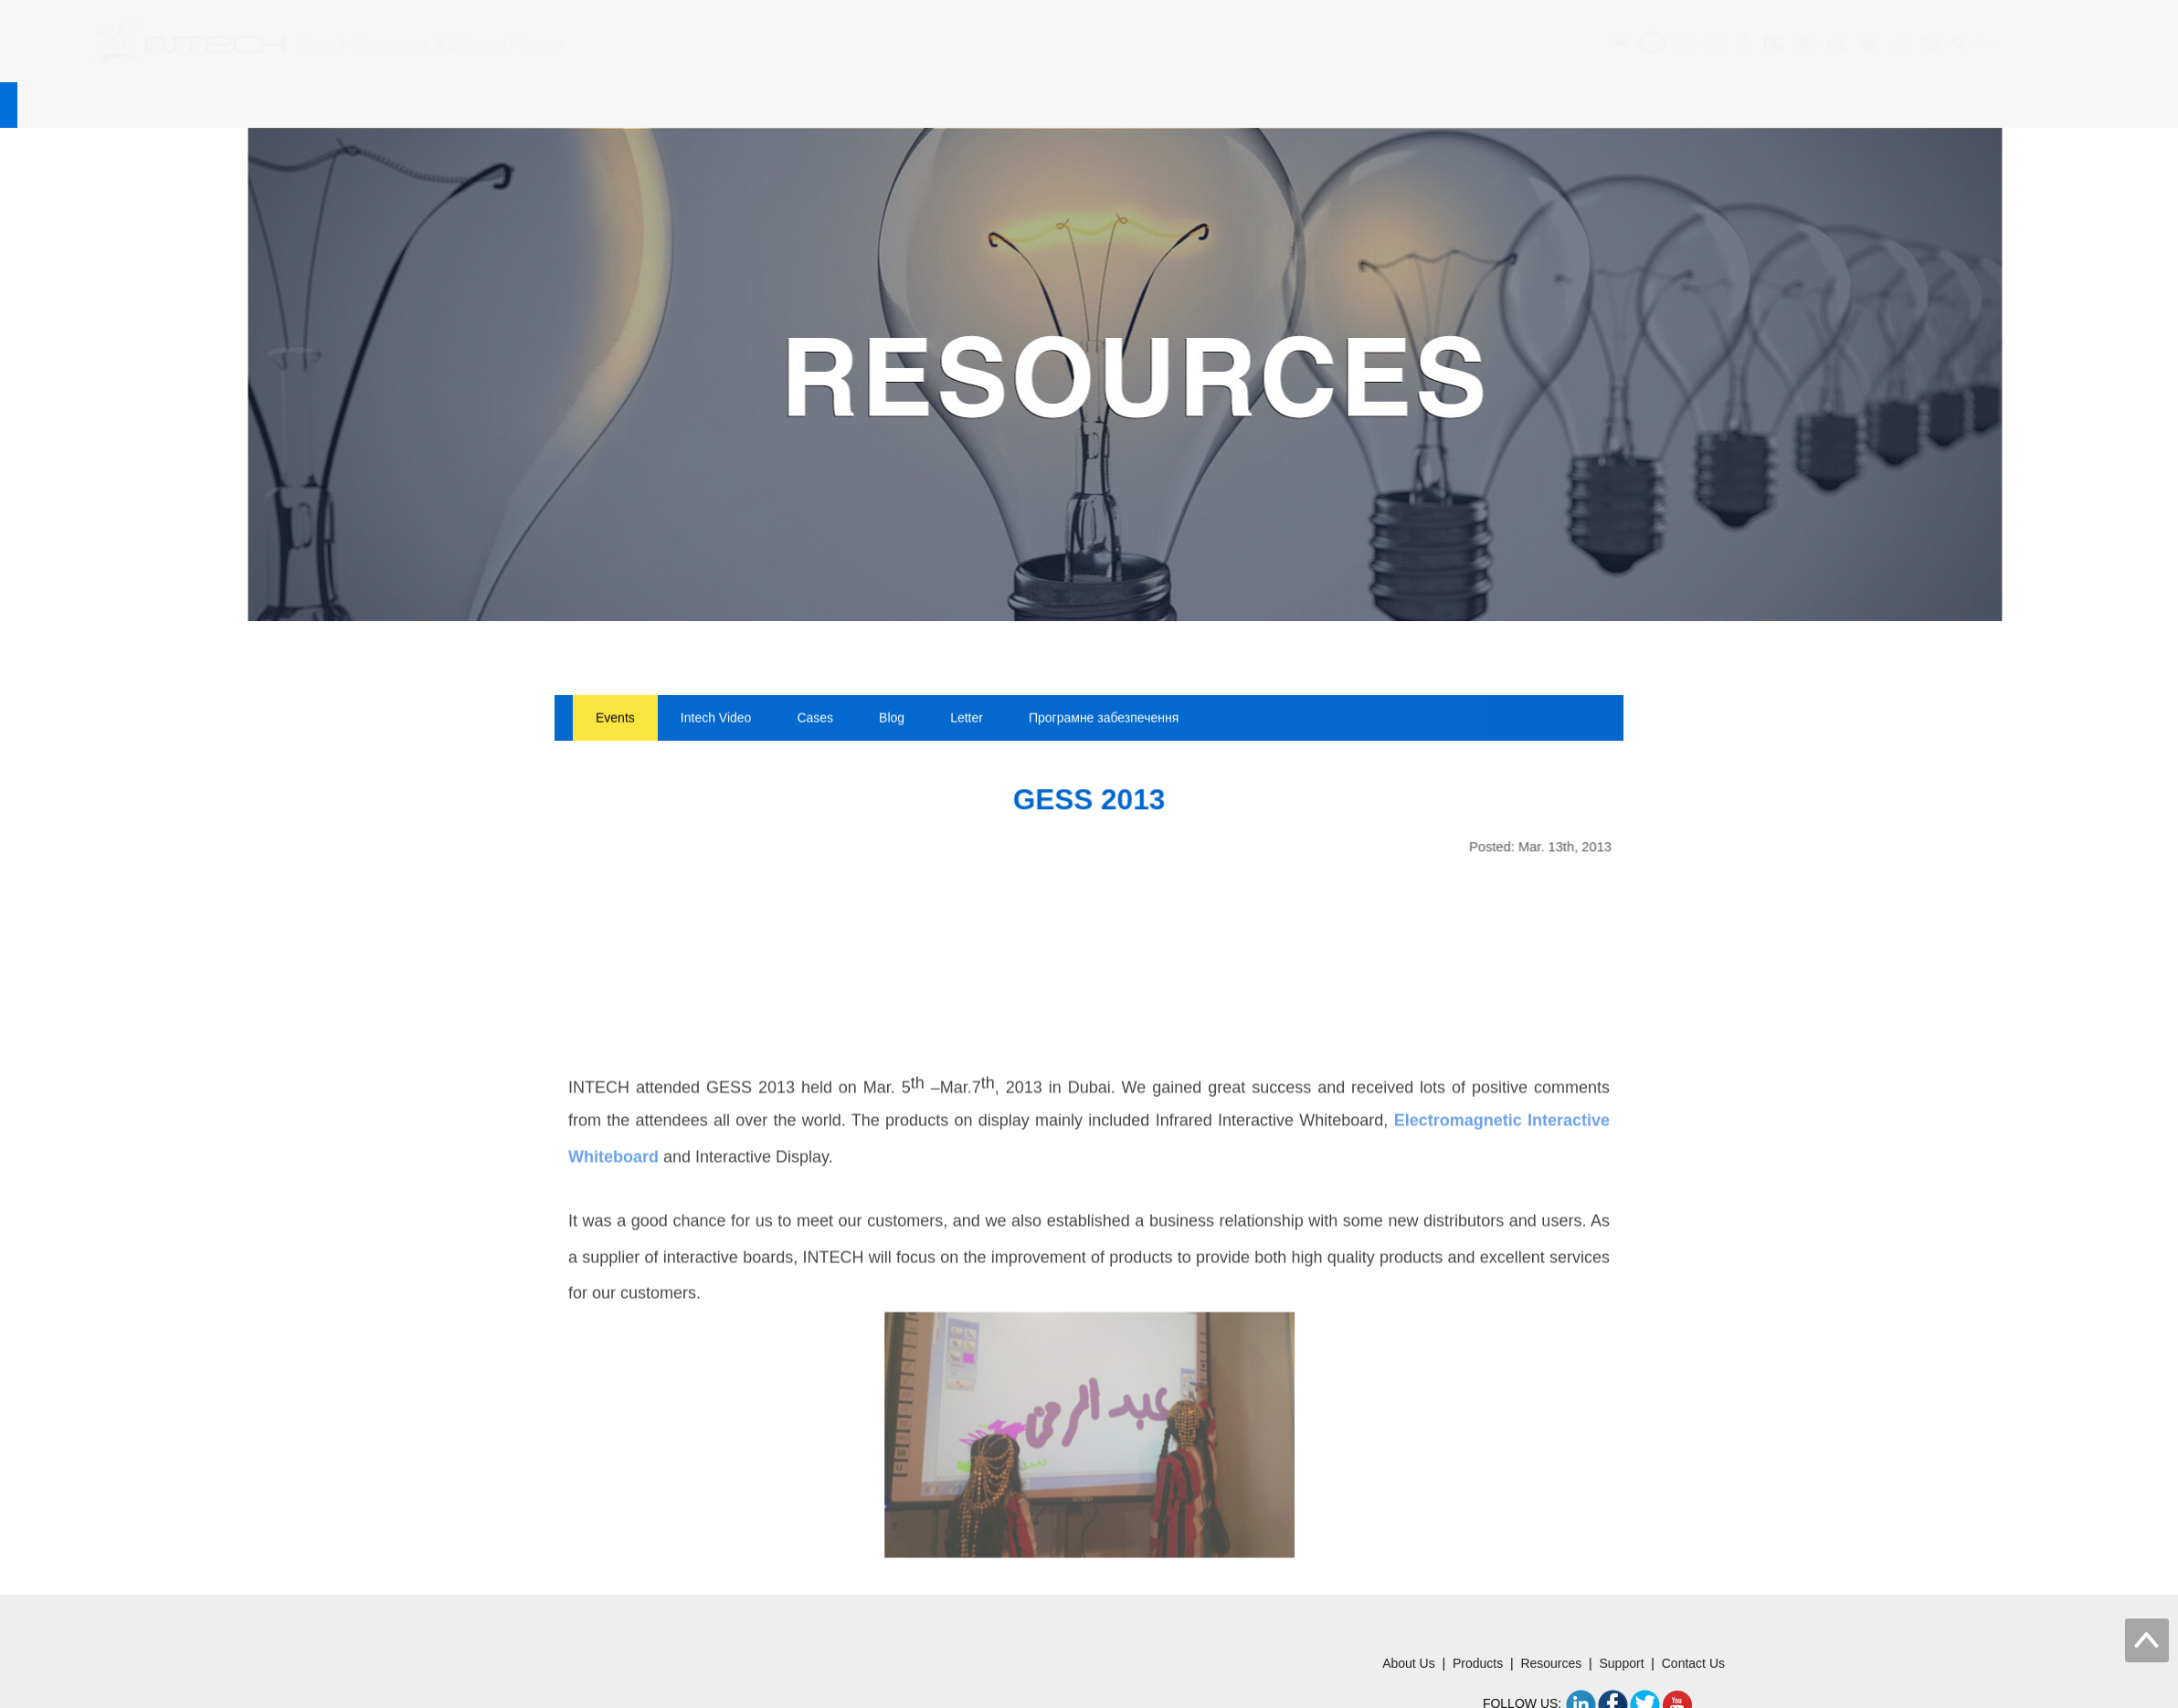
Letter (966, 719)
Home (503, 104)
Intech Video (716, 719)
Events (615, 719)
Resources (895, 104)
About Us (627, 104)
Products (759, 104)
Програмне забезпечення (1104, 719)
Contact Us (1163, 104)
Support (1028, 104)
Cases (815, 719)
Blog (891, 719)
